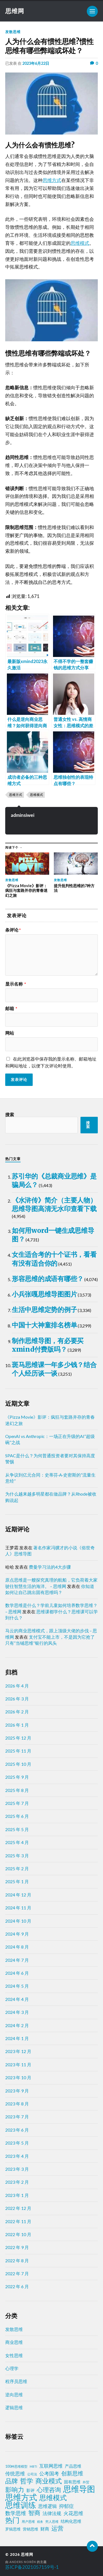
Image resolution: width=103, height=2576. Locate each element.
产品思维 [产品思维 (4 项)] (73, 2466)
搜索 (9, 1114)
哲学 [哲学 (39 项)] (26, 2481)
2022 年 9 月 (17, 2247)
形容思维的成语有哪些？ (47, 1278)
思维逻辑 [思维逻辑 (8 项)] (47, 2506)
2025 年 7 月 (17, 1803)
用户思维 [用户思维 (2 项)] (28, 2521)
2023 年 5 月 (17, 2142)
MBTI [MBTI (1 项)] (33, 2466)
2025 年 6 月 (17, 1816)
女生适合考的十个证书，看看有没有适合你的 (54, 1258)
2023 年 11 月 (18, 2064)
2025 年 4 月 (17, 1842)
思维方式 (52, 180)
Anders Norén (22, 2562)
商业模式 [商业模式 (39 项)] (48, 2481)
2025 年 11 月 (18, 1750)
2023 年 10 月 (18, 2077)
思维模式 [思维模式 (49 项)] (53, 2497)
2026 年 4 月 (17, 1685)
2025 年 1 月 (17, 1881)
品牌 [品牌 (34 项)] (11, 2481)
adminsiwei (22, 815)
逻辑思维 (14, 2407)
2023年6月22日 (35, 63)
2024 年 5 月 (17, 1986)
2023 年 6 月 (17, 2129)
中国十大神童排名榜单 (44, 1325)
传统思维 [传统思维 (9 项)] (15, 2473)
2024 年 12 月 (18, 1894)
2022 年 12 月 (18, 2208)
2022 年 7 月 (17, 2273)
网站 (9, 1033)
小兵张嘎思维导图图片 (44, 1294)
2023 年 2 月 (17, 2182)
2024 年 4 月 (17, 1999)
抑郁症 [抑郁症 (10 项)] (66, 2506)
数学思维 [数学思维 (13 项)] (15, 2513)
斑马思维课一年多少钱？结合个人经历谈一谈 (54, 1369)
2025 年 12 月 (18, 1737)
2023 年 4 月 (17, 2156)
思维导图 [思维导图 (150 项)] (79, 2489)
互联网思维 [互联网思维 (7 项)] (51, 2466)
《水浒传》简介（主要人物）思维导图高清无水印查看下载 (54, 1204)
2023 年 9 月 (17, 2090)
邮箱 (11, 1008)
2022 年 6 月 (17, 2286)
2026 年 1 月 (17, 1724)
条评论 (13, 930)
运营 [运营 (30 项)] (57, 2528)
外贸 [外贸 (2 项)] (86, 2482)
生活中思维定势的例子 (44, 1309)
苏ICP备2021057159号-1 (32, 2567)
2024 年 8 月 (17, 1946)
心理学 (11, 2368)
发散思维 (13, 31)
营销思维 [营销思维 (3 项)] (30, 2529)
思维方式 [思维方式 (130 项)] (21, 2497)
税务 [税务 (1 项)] (40, 2521)
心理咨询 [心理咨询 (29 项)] (49, 2489)
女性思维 (14, 2355)
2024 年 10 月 (18, 1920)
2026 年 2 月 (17, 1711)
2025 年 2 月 (17, 1868)
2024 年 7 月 (17, 1960)
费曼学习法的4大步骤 (50, 1566)
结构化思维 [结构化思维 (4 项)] (71, 2521)
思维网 (14, 11)
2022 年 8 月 (17, 2260)
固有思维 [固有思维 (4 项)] (72, 2482)
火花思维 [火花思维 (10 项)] (73, 2513)
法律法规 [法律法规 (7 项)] (52, 2513)
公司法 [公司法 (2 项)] (32, 2474)
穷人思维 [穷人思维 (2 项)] (52, 2521)
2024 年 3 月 (17, 2012)
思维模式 (80, 243)
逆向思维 (14, 2394)
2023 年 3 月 (17, 2169)
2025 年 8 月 (17, 1790)
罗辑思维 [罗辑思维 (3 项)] (13, 2529)
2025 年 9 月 (17, 1777)
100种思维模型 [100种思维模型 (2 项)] (16, 2466)
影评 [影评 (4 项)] (30, 2490)
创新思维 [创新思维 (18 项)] (72, 2473)
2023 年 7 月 (17, 2116)
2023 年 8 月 (17, 2103)
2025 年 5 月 (17, 1829)
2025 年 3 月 (17, 1855)
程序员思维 (16, 2381)
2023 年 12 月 (18, 2051)
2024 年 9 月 (17, 1933)
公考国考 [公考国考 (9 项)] (49, 2473)
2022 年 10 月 (18, 2234)
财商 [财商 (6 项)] (44, 2528)
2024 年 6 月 (17, 1973)
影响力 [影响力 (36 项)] (14, 2489)
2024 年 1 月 (17, 2038)
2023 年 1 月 (17, 2195)
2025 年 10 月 (18, 1764)
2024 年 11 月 (18, 1907)
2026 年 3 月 (17, 1698)
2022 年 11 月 (18, 2221)
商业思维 (14, 2342)
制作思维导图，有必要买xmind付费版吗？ (47, 1345)
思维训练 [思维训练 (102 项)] (20, 2505)
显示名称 (15, 984)
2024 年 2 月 (17, 2025)
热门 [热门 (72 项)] (12, 2520)
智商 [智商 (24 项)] (34, 2513)
